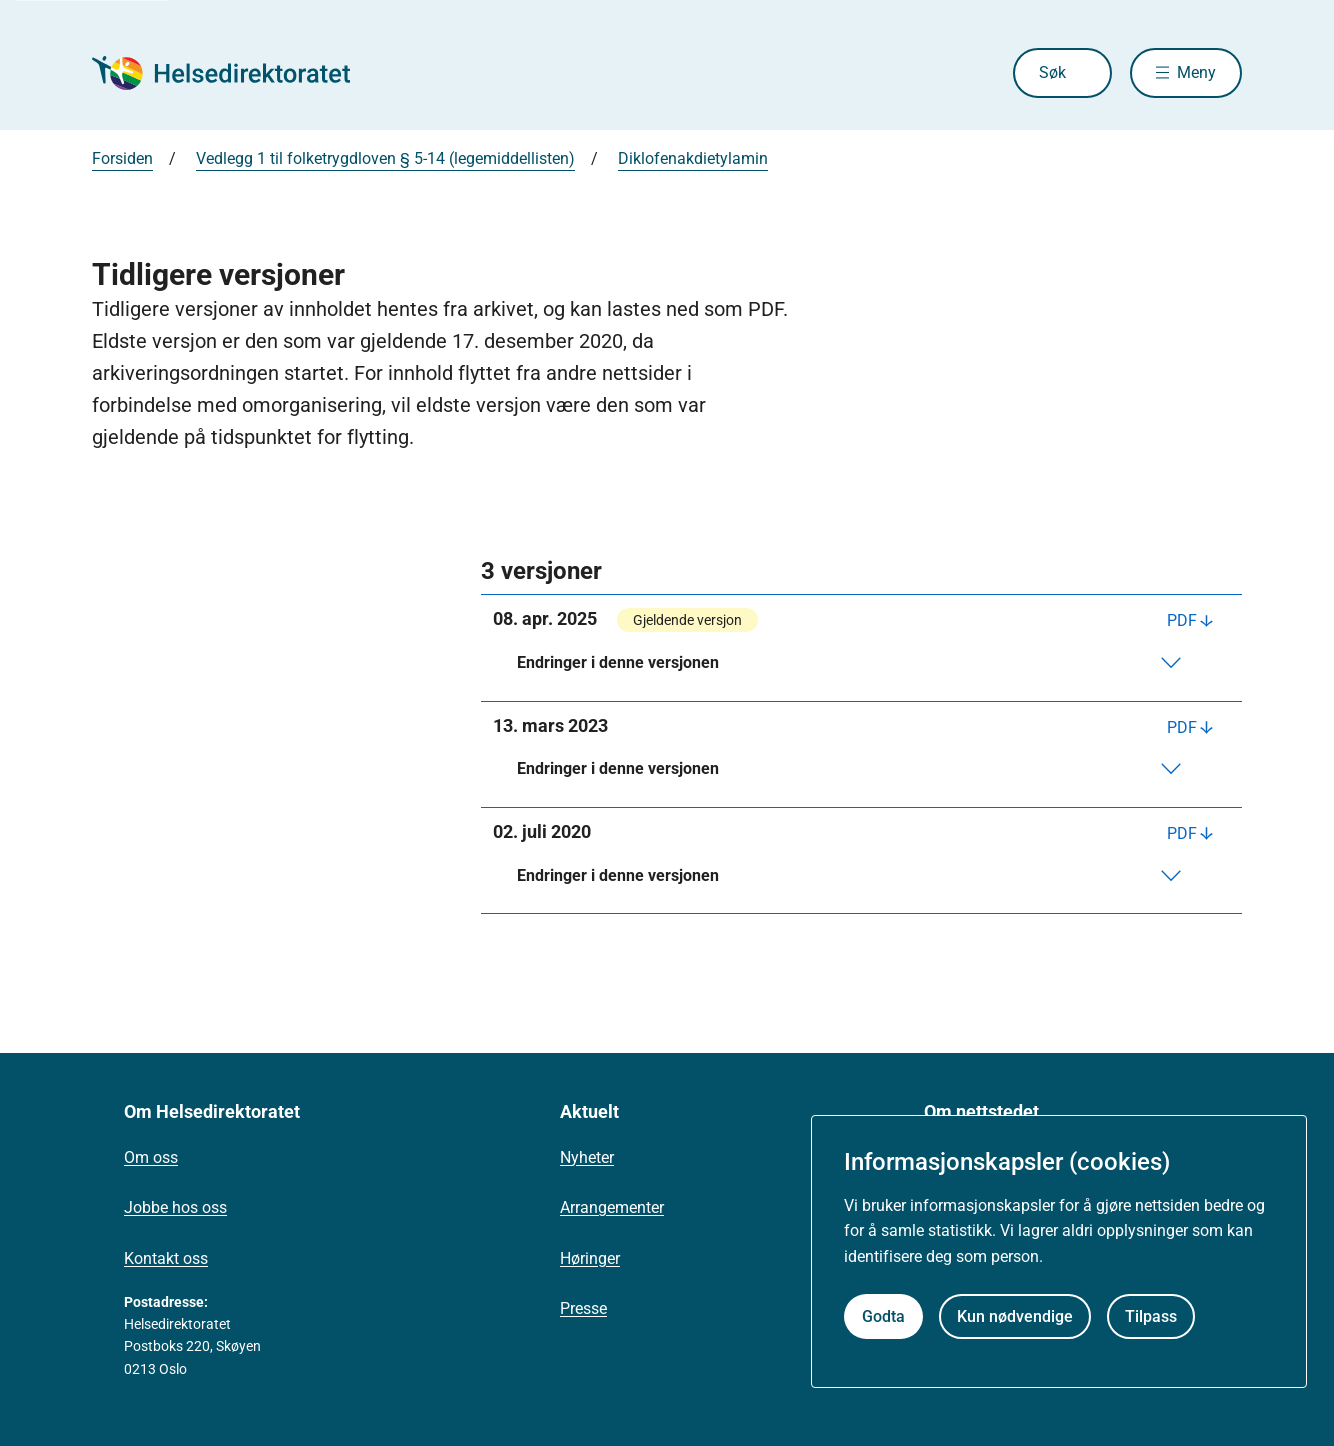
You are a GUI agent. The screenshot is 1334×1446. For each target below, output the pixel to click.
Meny (1196, 72)
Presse (583, 1308)
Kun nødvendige (1015, 1316)
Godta (883, 1316)
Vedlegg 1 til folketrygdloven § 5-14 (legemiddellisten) (385, 158)
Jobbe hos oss (175, 1207)
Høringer (590, 1258)
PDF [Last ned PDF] (1182, 620)
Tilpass (1151, 1316)
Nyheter (587, 1157)
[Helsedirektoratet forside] (236, 73)
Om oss (151, 1157)
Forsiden (122, 158)
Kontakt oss (166, 1258)
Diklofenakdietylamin (693, 158)
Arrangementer (612, 1207)
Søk (1052, 72)
